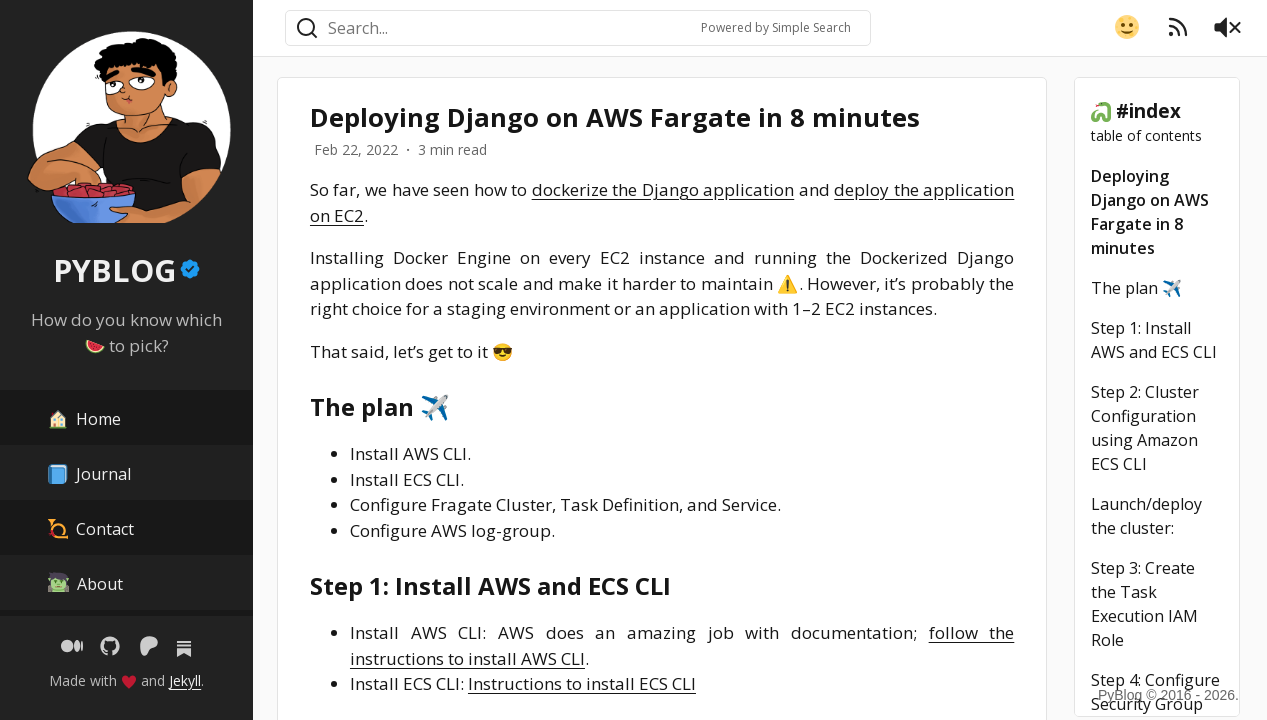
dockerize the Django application (663, 189)
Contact (91, 527)
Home (84, 417)
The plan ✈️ (1136, 288)
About (85, 582)
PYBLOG (114, 270)
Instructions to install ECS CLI (582, 683)
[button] (1127, 27)
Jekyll (185, 680)
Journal (89, 472)
